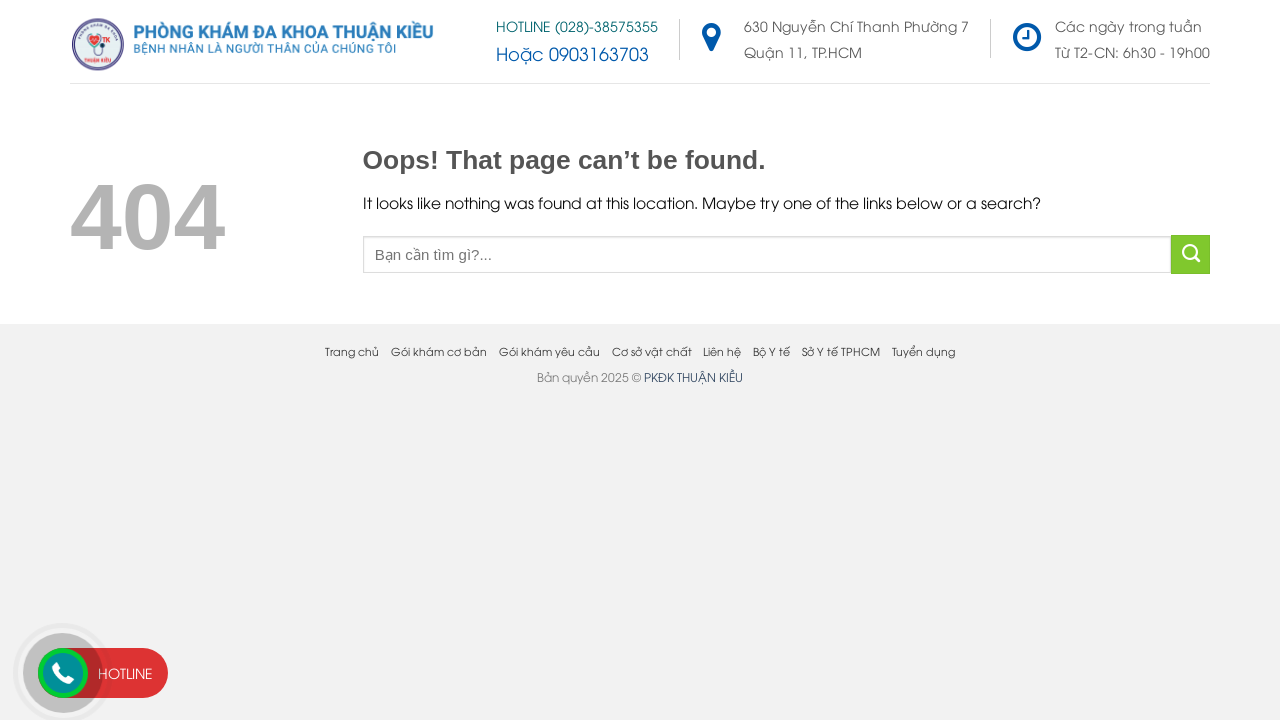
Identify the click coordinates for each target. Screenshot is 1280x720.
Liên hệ (722, 350)
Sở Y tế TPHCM (841, 350)
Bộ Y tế (771, 350)
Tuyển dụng (923, 350)
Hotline (125, 672)
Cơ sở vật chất (652, 350)
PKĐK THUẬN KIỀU (693, 376)
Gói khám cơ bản (439, 350)
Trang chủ (352, 350)
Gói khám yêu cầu (549, 350)
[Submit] (1190, 254)
